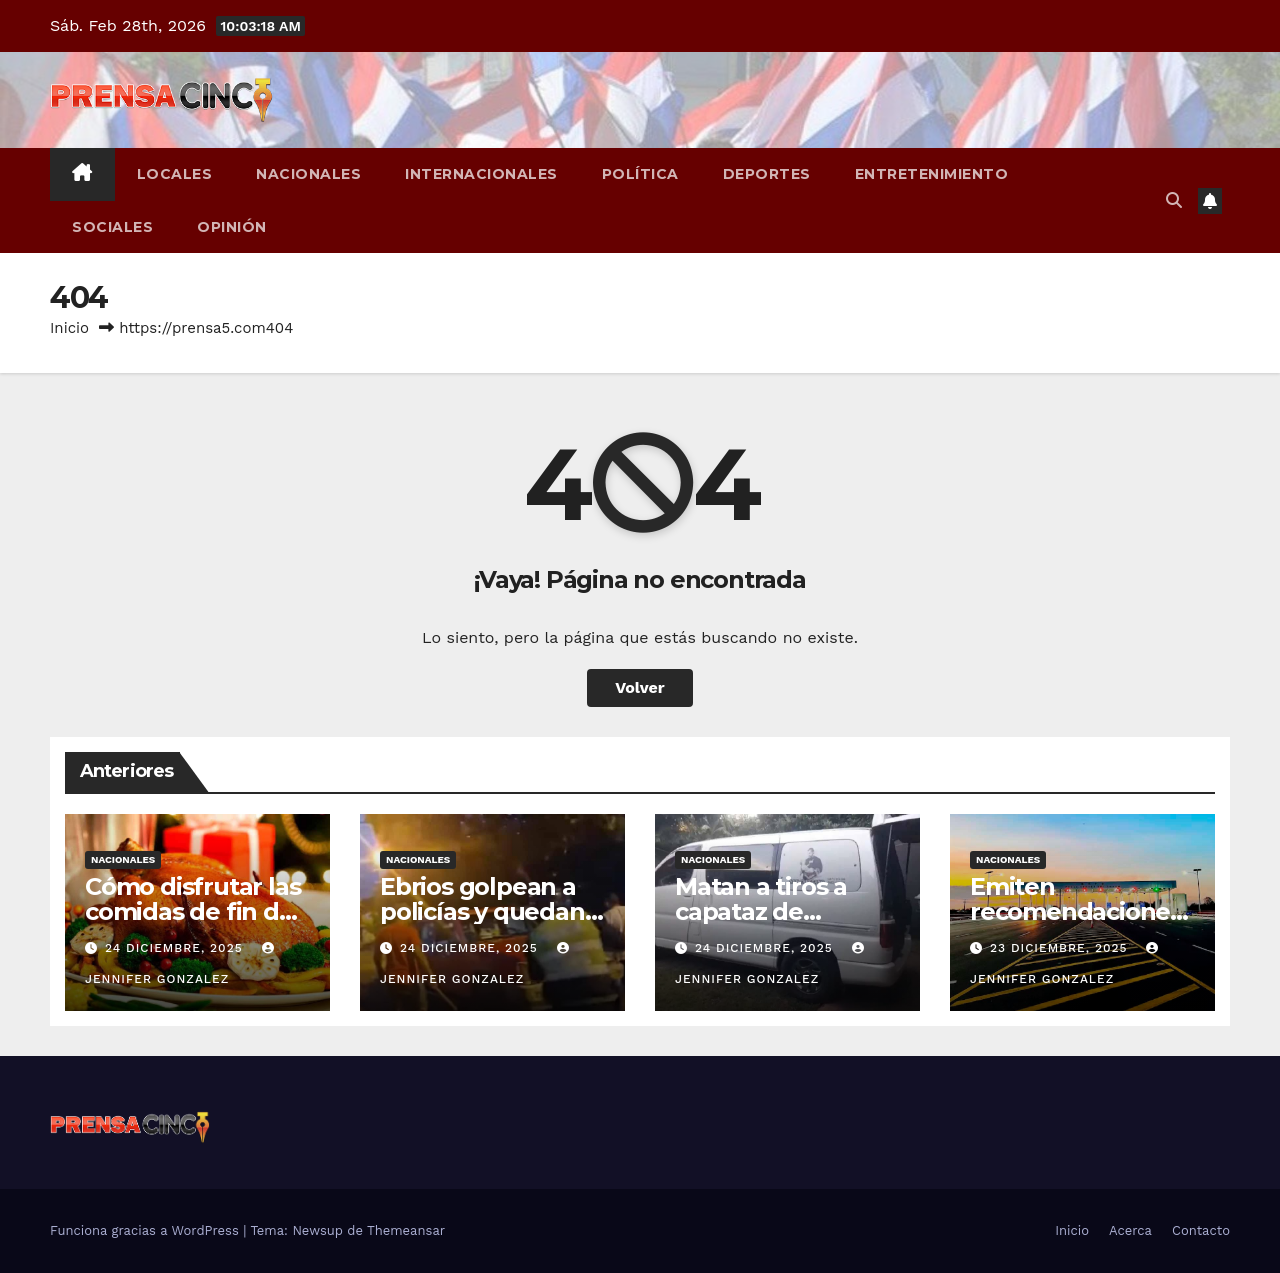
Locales (175, 174)
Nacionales (308, 174)
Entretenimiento (932, 174)
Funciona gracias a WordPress (146, 1230)
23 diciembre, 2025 (1061, 948)
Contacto (1201, 1230)
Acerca (1130, 1230)
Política (640, 174)
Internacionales (481, 174)
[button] (1174, 200)
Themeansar (406, 1230)
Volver (640, 687)
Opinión (232, 227)
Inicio (69, 328)
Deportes (767, 174)
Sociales (112, 227)
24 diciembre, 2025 (176, 948)
